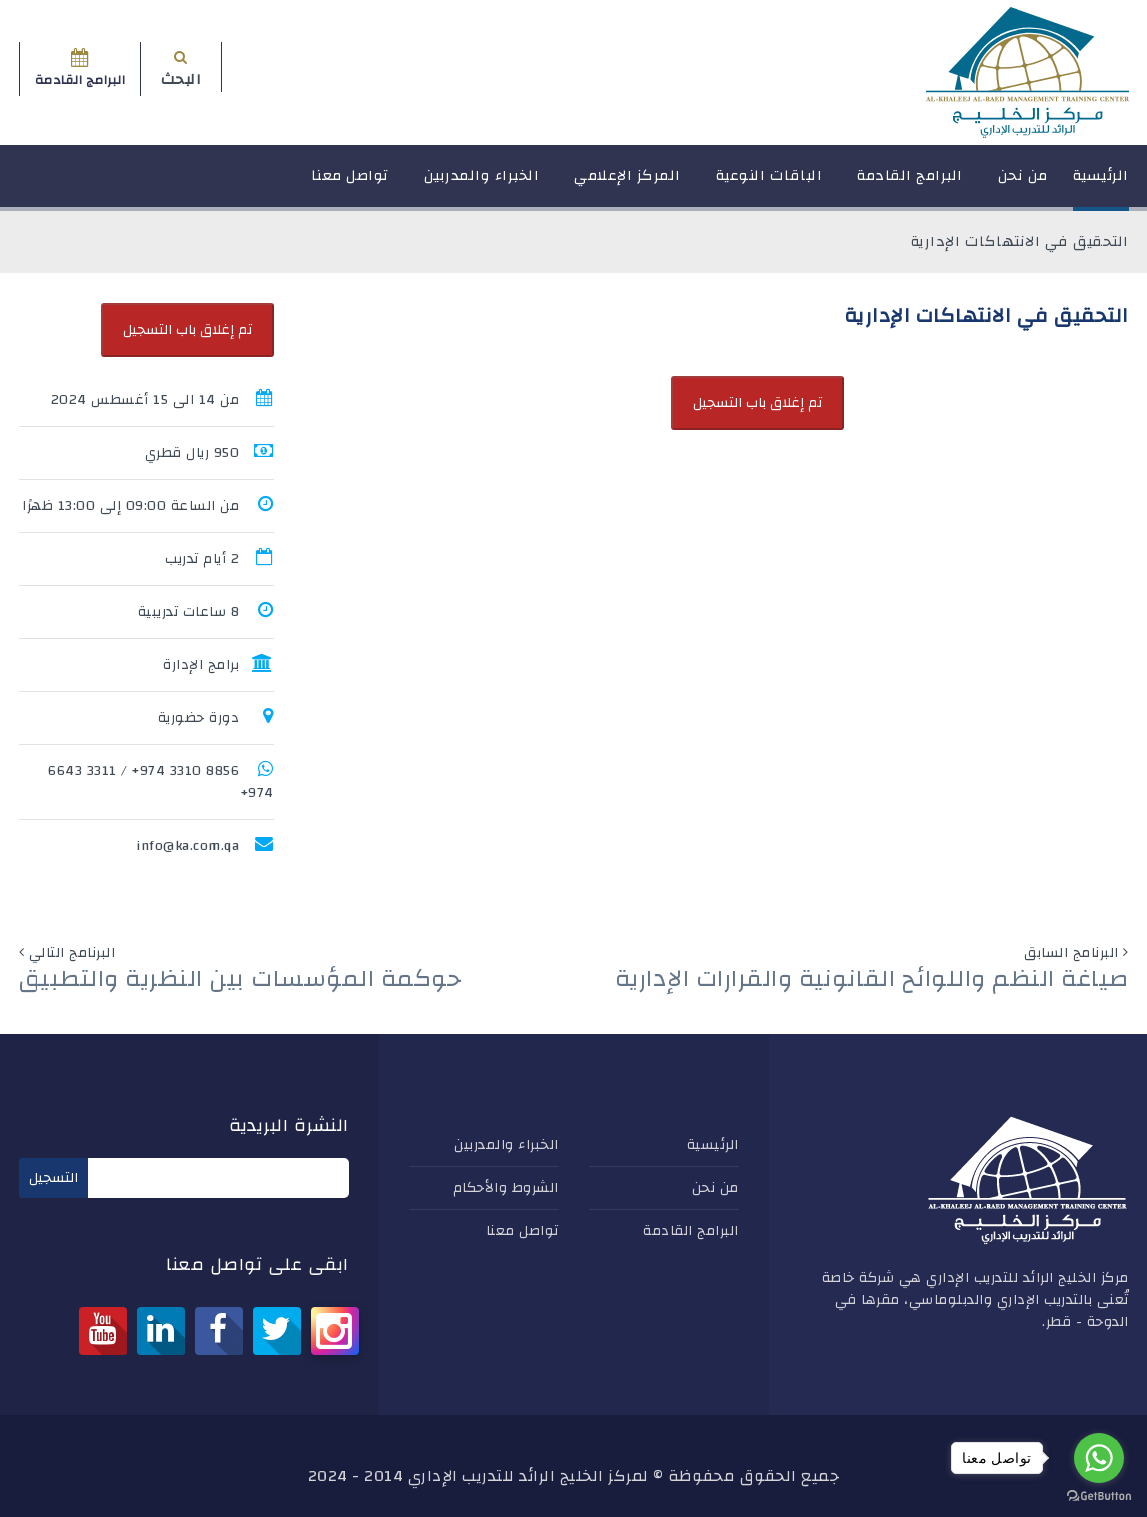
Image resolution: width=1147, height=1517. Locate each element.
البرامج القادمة (910, 184)
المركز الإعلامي (627, 184)
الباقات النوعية (769, 184)
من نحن (1023, 184)
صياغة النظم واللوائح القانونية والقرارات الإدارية (872, 979)
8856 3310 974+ (185, 771)
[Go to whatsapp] (1099, 1458)
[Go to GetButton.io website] (1099, 1496)
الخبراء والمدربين (482, 184)
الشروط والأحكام (506, 1188)
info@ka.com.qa (187, 846)
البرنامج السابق (1071, 953)
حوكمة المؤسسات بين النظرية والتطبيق (240, 979)
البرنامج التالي (72, 953)
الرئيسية (1101, 184)
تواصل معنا (350, 184)
